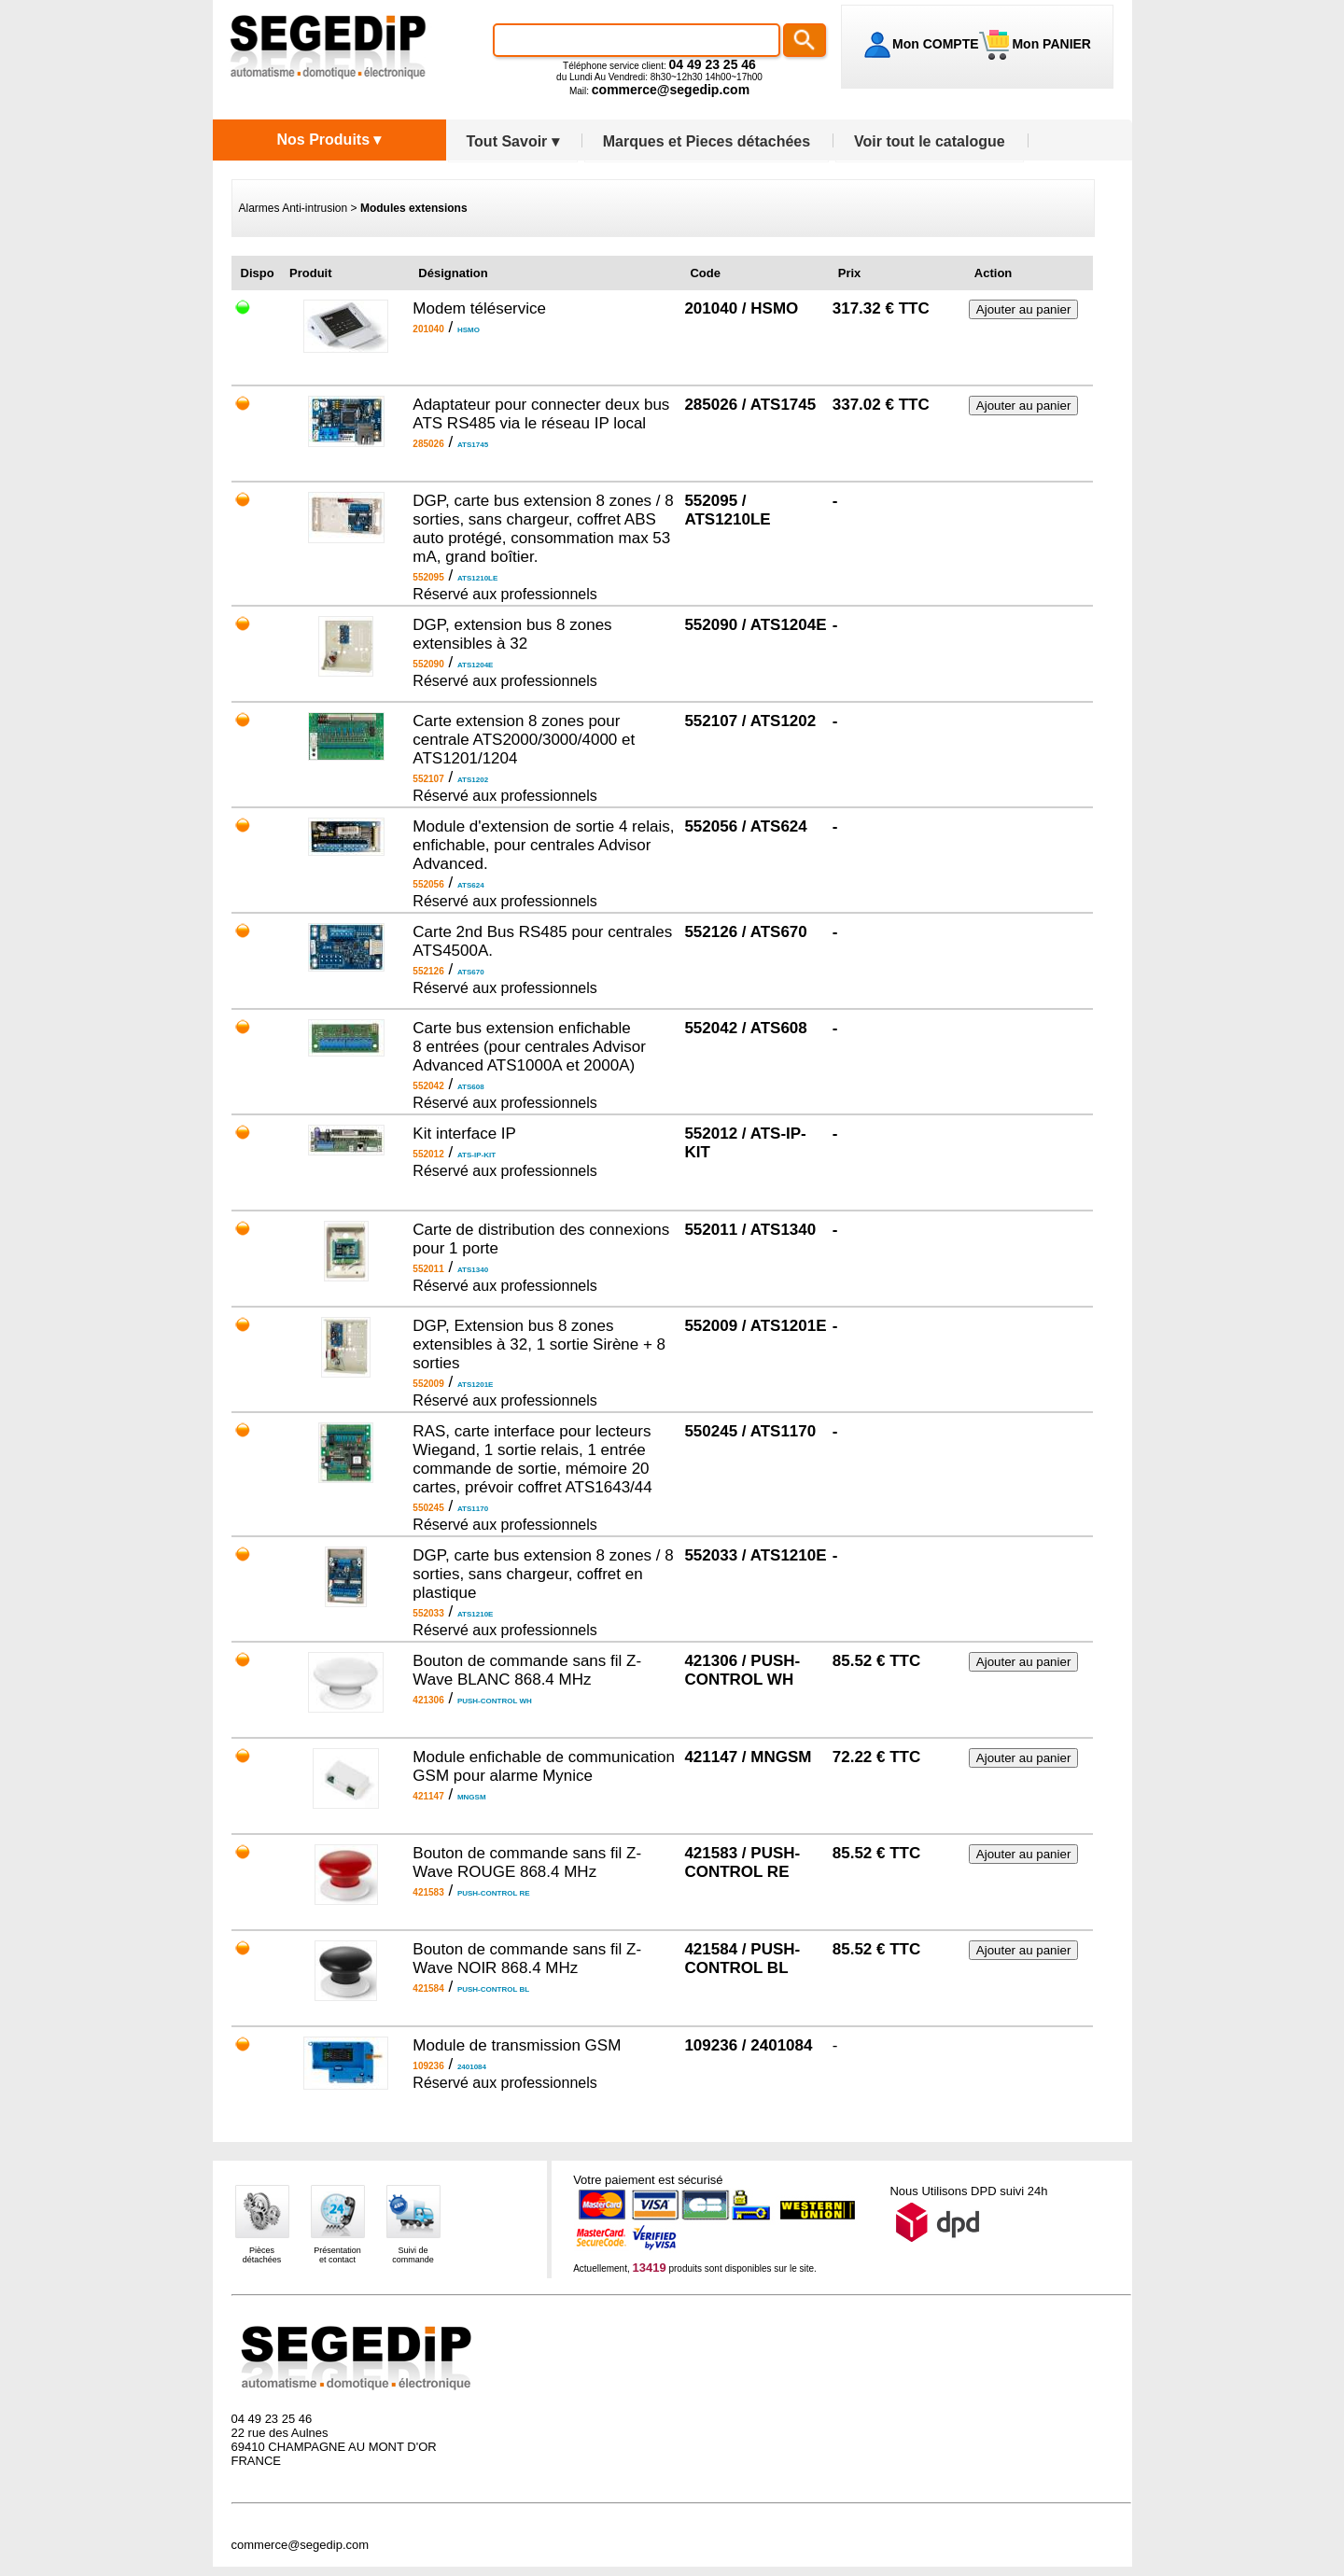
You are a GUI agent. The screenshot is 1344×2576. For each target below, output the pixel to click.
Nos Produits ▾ (328, 139)
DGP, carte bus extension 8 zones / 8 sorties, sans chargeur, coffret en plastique (543, 1574)
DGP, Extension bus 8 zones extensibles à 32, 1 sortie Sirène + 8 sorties (539, 1344)
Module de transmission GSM (517, 2045)
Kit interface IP (464, 1133)
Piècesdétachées (262, 2255)
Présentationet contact (337, 2255)
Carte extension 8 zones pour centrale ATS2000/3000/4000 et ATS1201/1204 (524, 739)
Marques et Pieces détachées (706, 141)
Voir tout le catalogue (929, 141)
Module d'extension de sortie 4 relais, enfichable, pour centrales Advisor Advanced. (543, 845)
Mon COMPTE (935, 43)
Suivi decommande (413, 2255)
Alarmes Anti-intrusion (293, 208)
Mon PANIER (1050, 43)
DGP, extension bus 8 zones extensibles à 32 (512, 634)
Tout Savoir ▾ (513, 141)
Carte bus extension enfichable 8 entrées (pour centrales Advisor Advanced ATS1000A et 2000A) (529, 1046)
